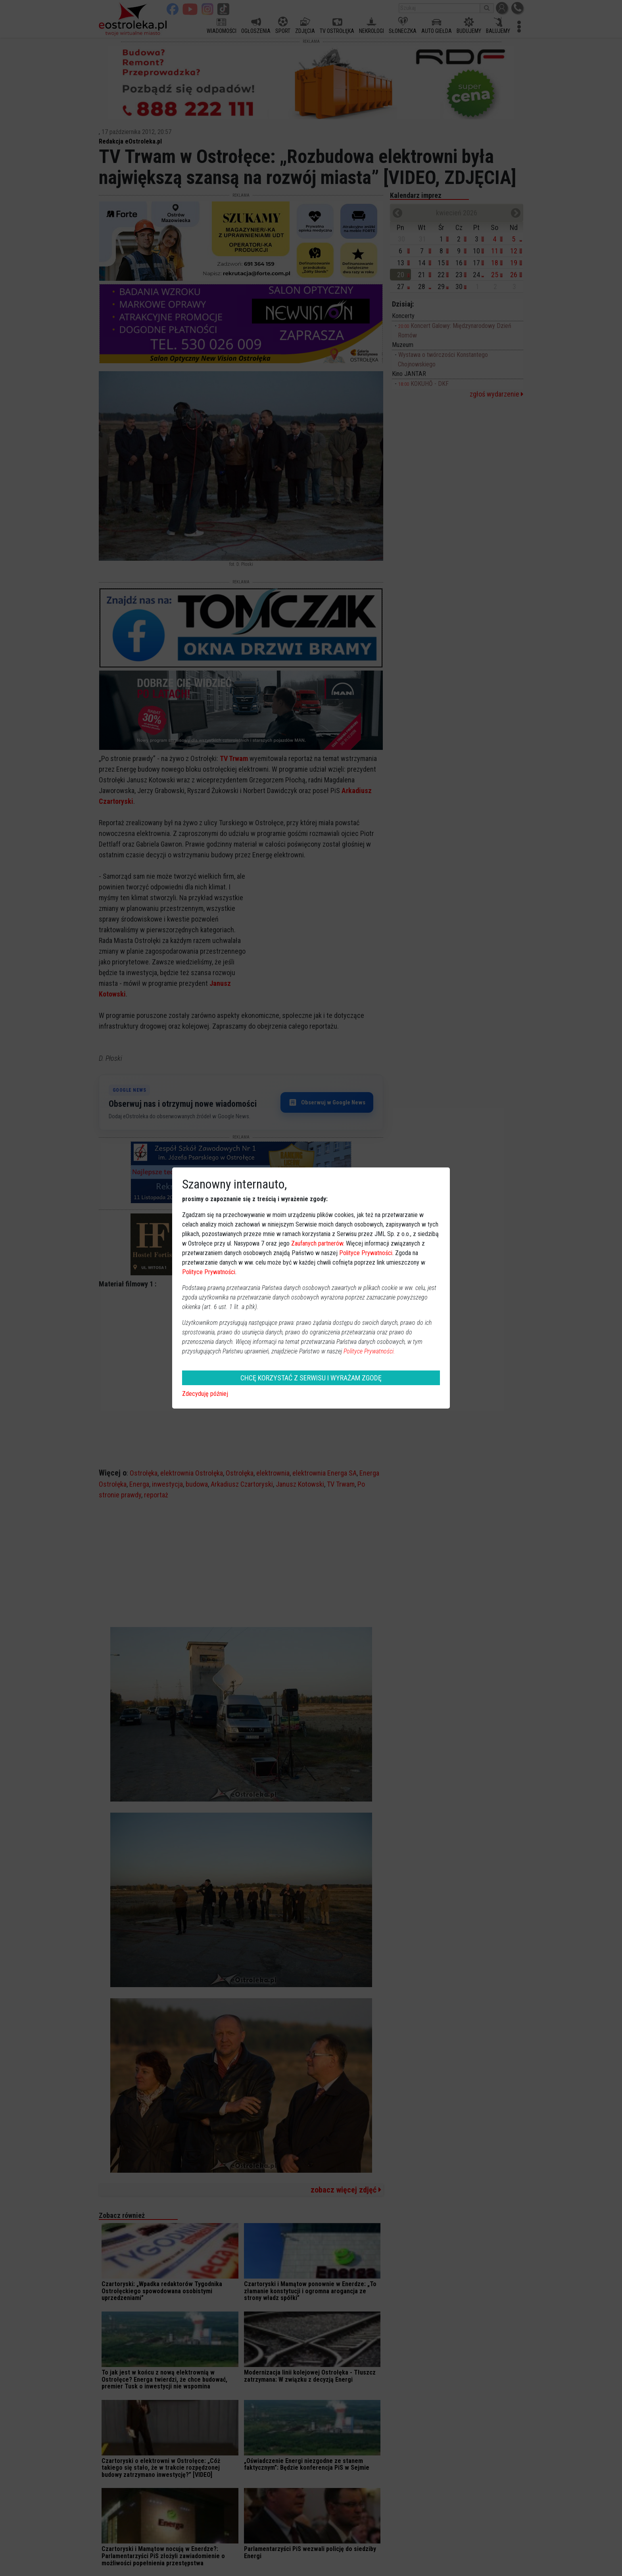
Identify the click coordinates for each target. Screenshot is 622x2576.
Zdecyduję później (205, 1393)
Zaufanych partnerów (317, 1243)
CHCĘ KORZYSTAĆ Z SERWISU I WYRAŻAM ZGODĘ (311, 1378)
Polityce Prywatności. (369, 1351)
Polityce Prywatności (365, 1253)
